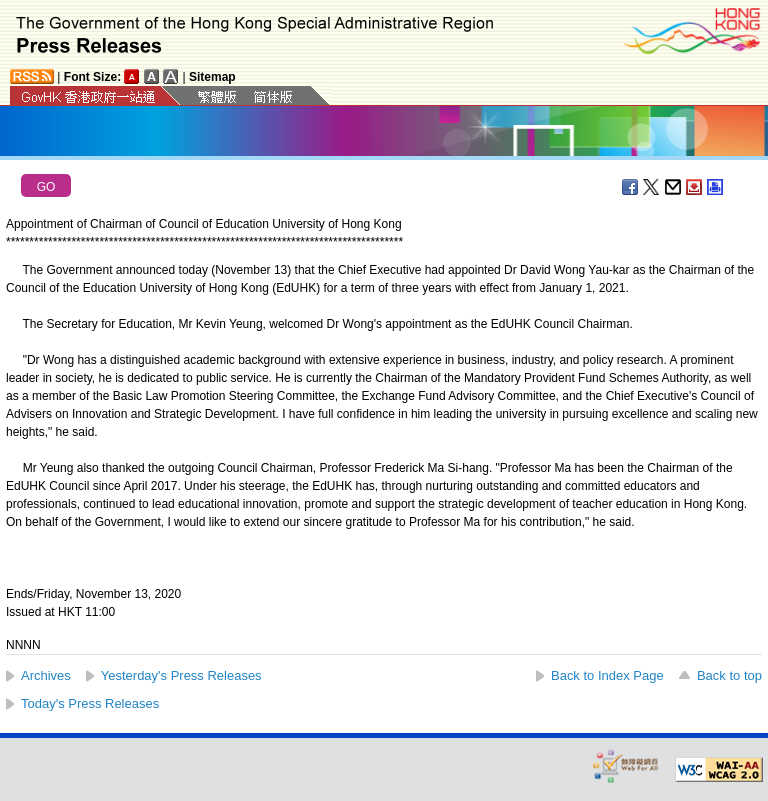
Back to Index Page (607, 675)
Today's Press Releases (90, 703)
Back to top (729, 675)
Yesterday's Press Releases (181, 675)
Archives (46, 675)
